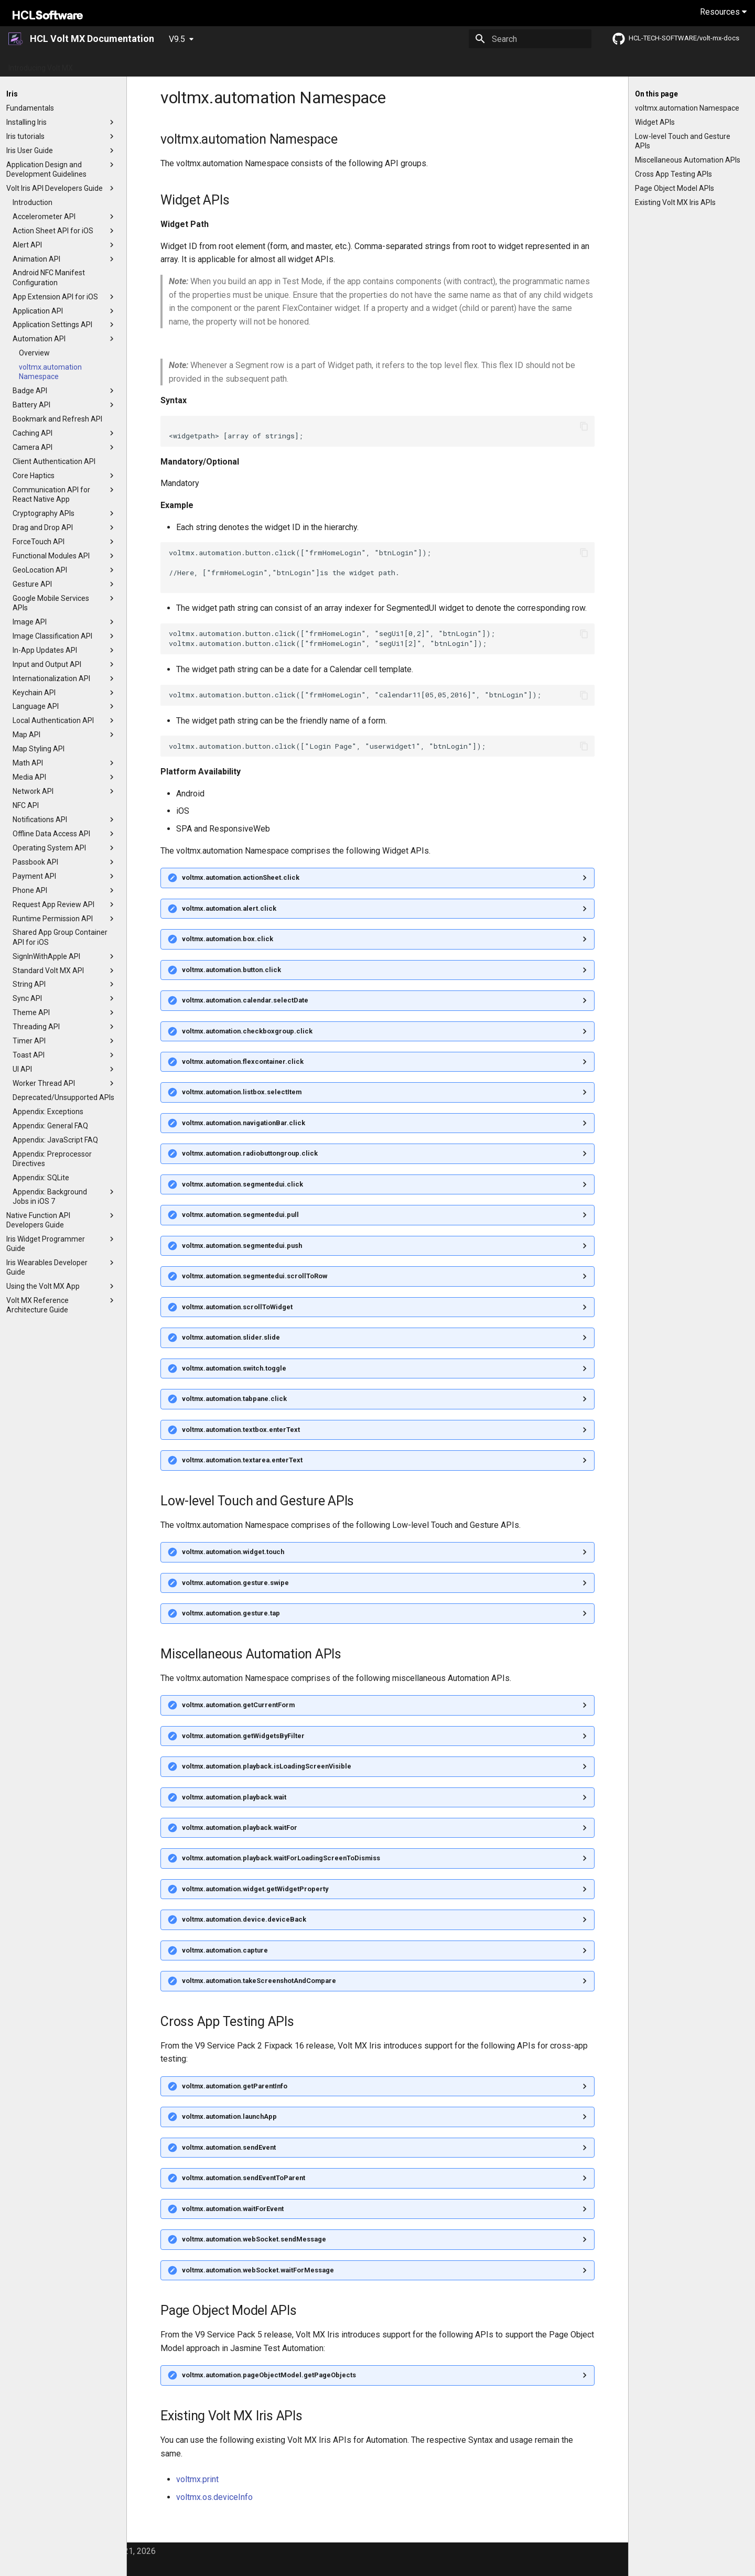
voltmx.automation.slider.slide (231, 1337)
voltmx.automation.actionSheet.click (240, 877)
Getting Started (110, 64)
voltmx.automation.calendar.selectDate (245, 1000)
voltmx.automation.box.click (227, 939)
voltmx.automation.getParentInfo (234, 2086)
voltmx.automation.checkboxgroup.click (247, 1031)
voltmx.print (197, 2479)
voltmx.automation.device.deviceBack (244, 1919)
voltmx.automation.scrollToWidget (237, 1307)
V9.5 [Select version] (177, 39)
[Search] (530, 38)
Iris (436, 64)
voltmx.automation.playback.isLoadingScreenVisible (266, 1766)
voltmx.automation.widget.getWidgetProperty (255, 1889)
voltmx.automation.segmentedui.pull (240, 1215)
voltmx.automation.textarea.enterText (242, 1460)
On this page (656, 94)
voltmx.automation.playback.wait (234, 1797)
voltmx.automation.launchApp (229, 2116)
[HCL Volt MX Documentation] (16, 38)
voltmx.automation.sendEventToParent (243, 2178)
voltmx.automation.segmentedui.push (242, 1245)
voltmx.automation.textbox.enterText (241, 1429)
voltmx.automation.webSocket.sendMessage (254, 2239)
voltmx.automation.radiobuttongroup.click (250, 1153)
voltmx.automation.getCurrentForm (238, 1705)
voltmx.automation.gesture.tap (231, 1613)
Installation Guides (389, 64)
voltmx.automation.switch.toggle (234, 1368)
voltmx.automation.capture (225, 1950)
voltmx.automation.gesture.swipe (235, 1583)
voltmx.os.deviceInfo (214, 2497)
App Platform (282, 64)
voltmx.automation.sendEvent (229, 2147)
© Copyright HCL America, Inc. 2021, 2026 (79, 2551)
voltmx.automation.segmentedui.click (242, 1184)
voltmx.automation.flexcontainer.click (243, 1061)
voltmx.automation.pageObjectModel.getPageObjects (269, 2375)
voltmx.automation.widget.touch (233, 1552)
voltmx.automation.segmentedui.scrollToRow (254, 1276)
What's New (168, 64)
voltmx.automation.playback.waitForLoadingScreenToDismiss (281, 1858)
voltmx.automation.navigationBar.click (243, 1123)
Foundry (467, 64)
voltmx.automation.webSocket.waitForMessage (258, 2270)
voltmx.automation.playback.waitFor (239, 1827)
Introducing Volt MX (40, 64)
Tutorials (332, 64)
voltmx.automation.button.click (231, 970)
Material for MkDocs (80, 2565)
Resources (723, 12)
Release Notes (223, 64)
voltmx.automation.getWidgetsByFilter (243, 1736)
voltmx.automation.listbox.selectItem (241, 1092)
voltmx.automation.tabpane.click (234, 1399)
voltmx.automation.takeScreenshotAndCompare (259, 1981)
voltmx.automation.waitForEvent (233, 2209)
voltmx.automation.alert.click (229, 908)
